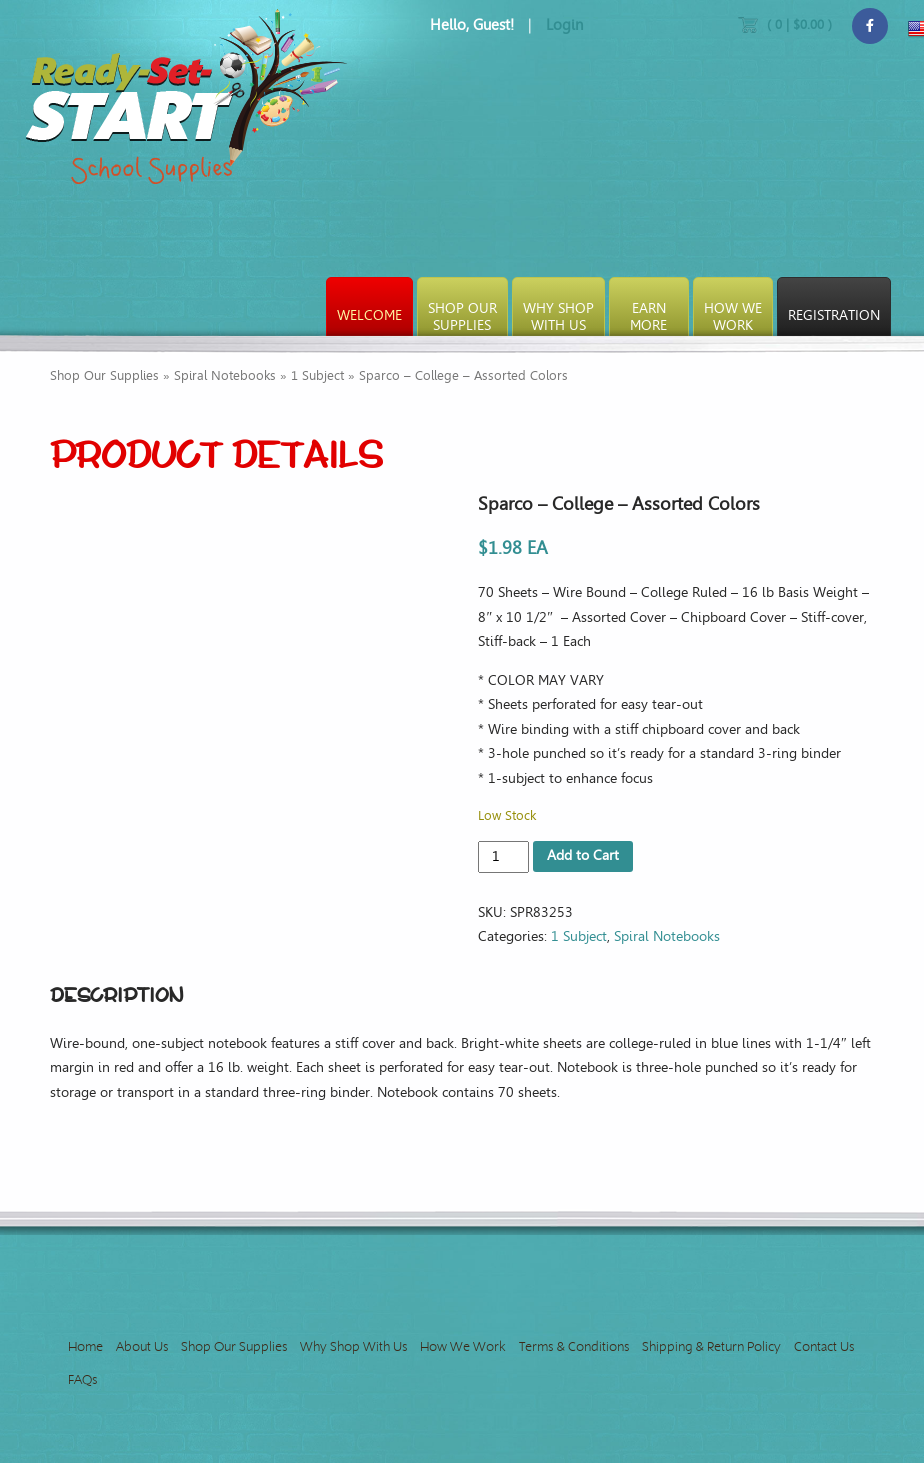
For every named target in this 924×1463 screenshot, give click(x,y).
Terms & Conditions (574, 1346)
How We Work (463, 1346)
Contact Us (824, 1346)
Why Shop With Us (353, 1346)
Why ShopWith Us (558, 317)
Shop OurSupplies (462, 317)
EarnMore (648, 317)
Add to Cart (583, 855)
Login (564, 25)
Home (85, 1346)
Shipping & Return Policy (711, 1346)
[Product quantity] (503, 857)
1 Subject (317, 375)
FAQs (82, 1379)
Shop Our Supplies (104, 375)
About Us (142, 1346)
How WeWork (733, 317)
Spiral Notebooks (225, 375)
